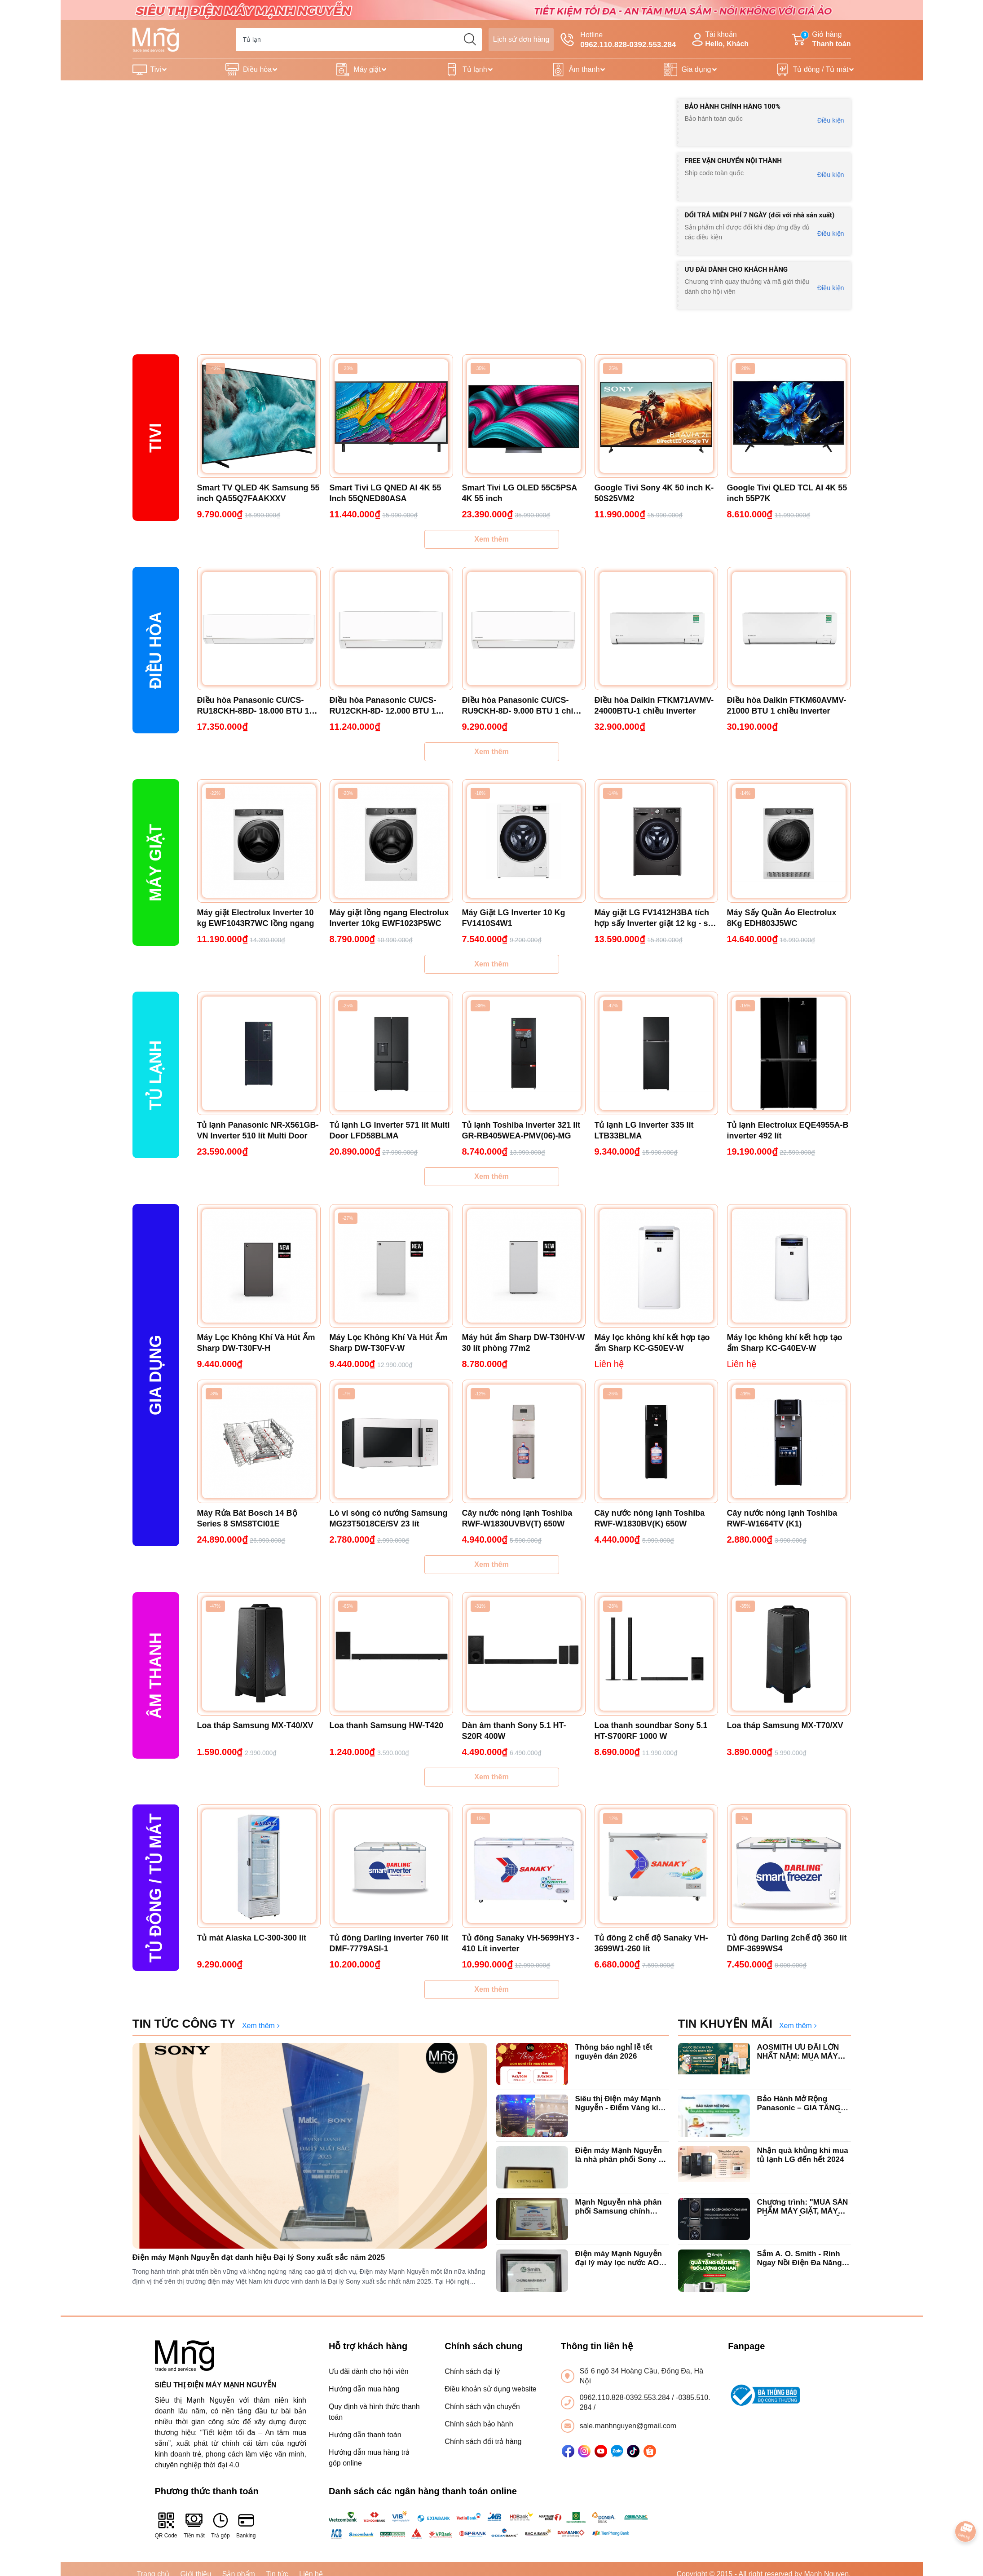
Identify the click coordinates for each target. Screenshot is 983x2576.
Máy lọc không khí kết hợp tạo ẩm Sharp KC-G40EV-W (784, 1343)
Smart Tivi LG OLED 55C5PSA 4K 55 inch (519, 493)
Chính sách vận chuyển (482, 2406)
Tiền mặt (194, 2525)
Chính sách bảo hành (479, 2424)
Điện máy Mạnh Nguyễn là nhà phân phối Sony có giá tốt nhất (621, 2155)
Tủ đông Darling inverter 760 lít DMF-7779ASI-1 (389, 1943)
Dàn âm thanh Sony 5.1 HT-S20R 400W (514, 1731)
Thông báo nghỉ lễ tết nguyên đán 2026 (613, 2051)
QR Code (166, 2525)
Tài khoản (719, 40)
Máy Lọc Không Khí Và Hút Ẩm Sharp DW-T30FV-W (389, 1343)
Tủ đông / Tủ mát (821, 69)
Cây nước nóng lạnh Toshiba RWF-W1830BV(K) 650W (650, 1518)
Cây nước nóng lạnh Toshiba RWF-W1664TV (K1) (782, 1518)
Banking (246, 2525)
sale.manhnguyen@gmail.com (628, 2426)
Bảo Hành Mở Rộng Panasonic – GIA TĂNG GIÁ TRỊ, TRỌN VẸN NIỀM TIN (802, 2104)
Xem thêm (491, 539)
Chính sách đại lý (472, 2371)
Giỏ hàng (821, 40)
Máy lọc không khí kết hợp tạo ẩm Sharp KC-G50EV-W (652, 1343)
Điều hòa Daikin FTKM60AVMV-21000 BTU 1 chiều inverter (786, 705)
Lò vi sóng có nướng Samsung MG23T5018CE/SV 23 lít (389, 1518)
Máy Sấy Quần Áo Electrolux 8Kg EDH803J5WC (782, 918)
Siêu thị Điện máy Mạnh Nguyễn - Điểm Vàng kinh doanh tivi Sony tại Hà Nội (621, 2104)
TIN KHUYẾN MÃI (725, 2023)
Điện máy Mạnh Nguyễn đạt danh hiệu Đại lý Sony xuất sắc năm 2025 (258, 2257)
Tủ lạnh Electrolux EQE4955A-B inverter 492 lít (788, 1130)
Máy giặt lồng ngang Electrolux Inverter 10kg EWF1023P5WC (389, 918)
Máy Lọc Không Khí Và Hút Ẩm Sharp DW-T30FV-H (256, 1343)
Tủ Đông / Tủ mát (155, 1888)
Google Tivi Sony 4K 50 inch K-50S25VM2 (654, 493)
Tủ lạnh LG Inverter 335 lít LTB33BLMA (644, 1130)
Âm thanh (584, 69)
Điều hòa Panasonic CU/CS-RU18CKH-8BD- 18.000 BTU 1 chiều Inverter (253, 706)
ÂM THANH (155, 1675)
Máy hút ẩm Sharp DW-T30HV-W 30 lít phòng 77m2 (523, 1343)
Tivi (155, 69)
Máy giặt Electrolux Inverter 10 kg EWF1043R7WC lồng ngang (255, 918)
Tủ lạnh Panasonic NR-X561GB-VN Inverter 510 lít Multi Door (258, 1130)
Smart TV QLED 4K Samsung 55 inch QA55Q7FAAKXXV (258, 493)
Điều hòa (257, 69)
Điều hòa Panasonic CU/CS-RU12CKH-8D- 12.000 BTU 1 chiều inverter (383, 706)
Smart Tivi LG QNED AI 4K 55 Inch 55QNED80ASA (385, 493)
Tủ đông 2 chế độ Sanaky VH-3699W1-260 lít (651, 1943)
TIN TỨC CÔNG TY (183, 2023)
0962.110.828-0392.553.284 (626, 2397)
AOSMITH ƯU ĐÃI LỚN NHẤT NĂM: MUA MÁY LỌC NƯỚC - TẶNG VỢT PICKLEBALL (800, 2052)
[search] (470, 39)
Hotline (618, 40)
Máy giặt (367, 69)
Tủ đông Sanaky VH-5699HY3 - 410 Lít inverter (520, 1943)
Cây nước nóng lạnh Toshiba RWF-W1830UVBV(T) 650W (517, 1518)
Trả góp (220, 2525)
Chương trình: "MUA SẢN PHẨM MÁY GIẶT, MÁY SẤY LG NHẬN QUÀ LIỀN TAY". (802, 2207)
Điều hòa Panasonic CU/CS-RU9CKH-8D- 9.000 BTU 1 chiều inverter (522, 706)
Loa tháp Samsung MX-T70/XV (785, 1725)
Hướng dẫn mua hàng (364, 2389)
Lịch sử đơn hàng (521, 39)
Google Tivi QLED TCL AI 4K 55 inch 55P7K (787, 493)
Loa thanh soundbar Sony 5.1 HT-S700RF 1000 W (651, 1731)
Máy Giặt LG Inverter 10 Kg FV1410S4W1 (513, 918)
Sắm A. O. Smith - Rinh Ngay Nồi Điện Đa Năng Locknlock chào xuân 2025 (799, 2259)
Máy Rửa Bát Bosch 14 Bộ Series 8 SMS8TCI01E (247, 1518)
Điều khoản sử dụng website (490, 2389)
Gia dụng (696, 69)
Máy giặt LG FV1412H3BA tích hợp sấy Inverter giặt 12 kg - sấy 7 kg (656, 918)
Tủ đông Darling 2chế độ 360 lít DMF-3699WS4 (787, 1943)
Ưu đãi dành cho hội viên (369, 2371)
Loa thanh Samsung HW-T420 (387, 1725)
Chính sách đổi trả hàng (483, 2441)
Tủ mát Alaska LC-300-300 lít (251, 1937)
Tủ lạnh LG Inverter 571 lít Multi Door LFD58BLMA (390, 1130)
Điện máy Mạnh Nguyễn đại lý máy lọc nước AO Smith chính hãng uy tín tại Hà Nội (618, 2259)
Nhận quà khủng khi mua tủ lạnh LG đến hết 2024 (802, 2155)
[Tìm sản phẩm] (359, 39)
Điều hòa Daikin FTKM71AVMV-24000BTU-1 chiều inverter (654, 705)
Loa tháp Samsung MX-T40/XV (255, 1725)
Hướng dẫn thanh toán (365, 2435)
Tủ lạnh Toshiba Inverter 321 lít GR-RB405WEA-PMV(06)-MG (521, 1130)
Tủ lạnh (475, 69)
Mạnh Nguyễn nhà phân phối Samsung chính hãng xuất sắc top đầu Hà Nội (622, 2207)
